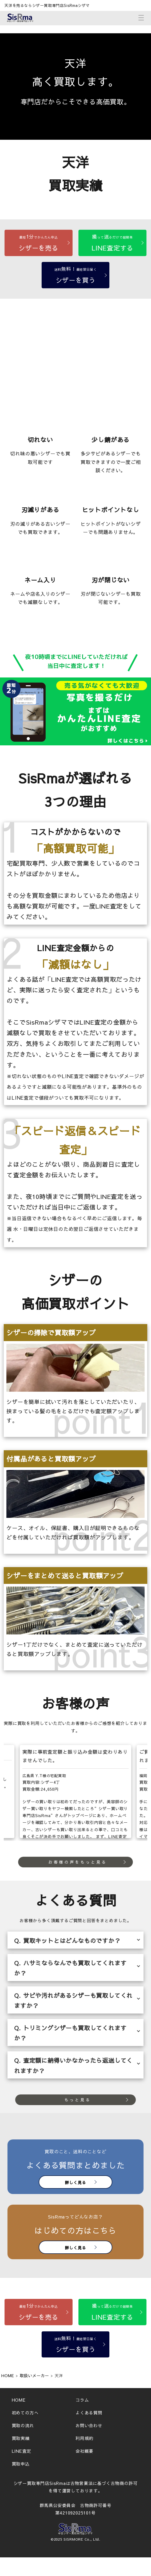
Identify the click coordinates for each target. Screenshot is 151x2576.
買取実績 (21, 2438)
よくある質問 (89, 2412)
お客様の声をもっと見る (77, 1862)
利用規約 (84, 2438)
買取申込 (21, 2464)
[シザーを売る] (39, 243)
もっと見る (77, 2099)
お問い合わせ (89, 2425)
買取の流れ (23, 2425)
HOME (19, 2400)
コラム (82, 2400)
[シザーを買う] (76, 275)
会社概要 (84, 2451)
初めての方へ (25, 2412)
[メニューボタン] (141, 17)
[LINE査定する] (112, 243)
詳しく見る (75, 2182)
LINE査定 (21, 2451)
